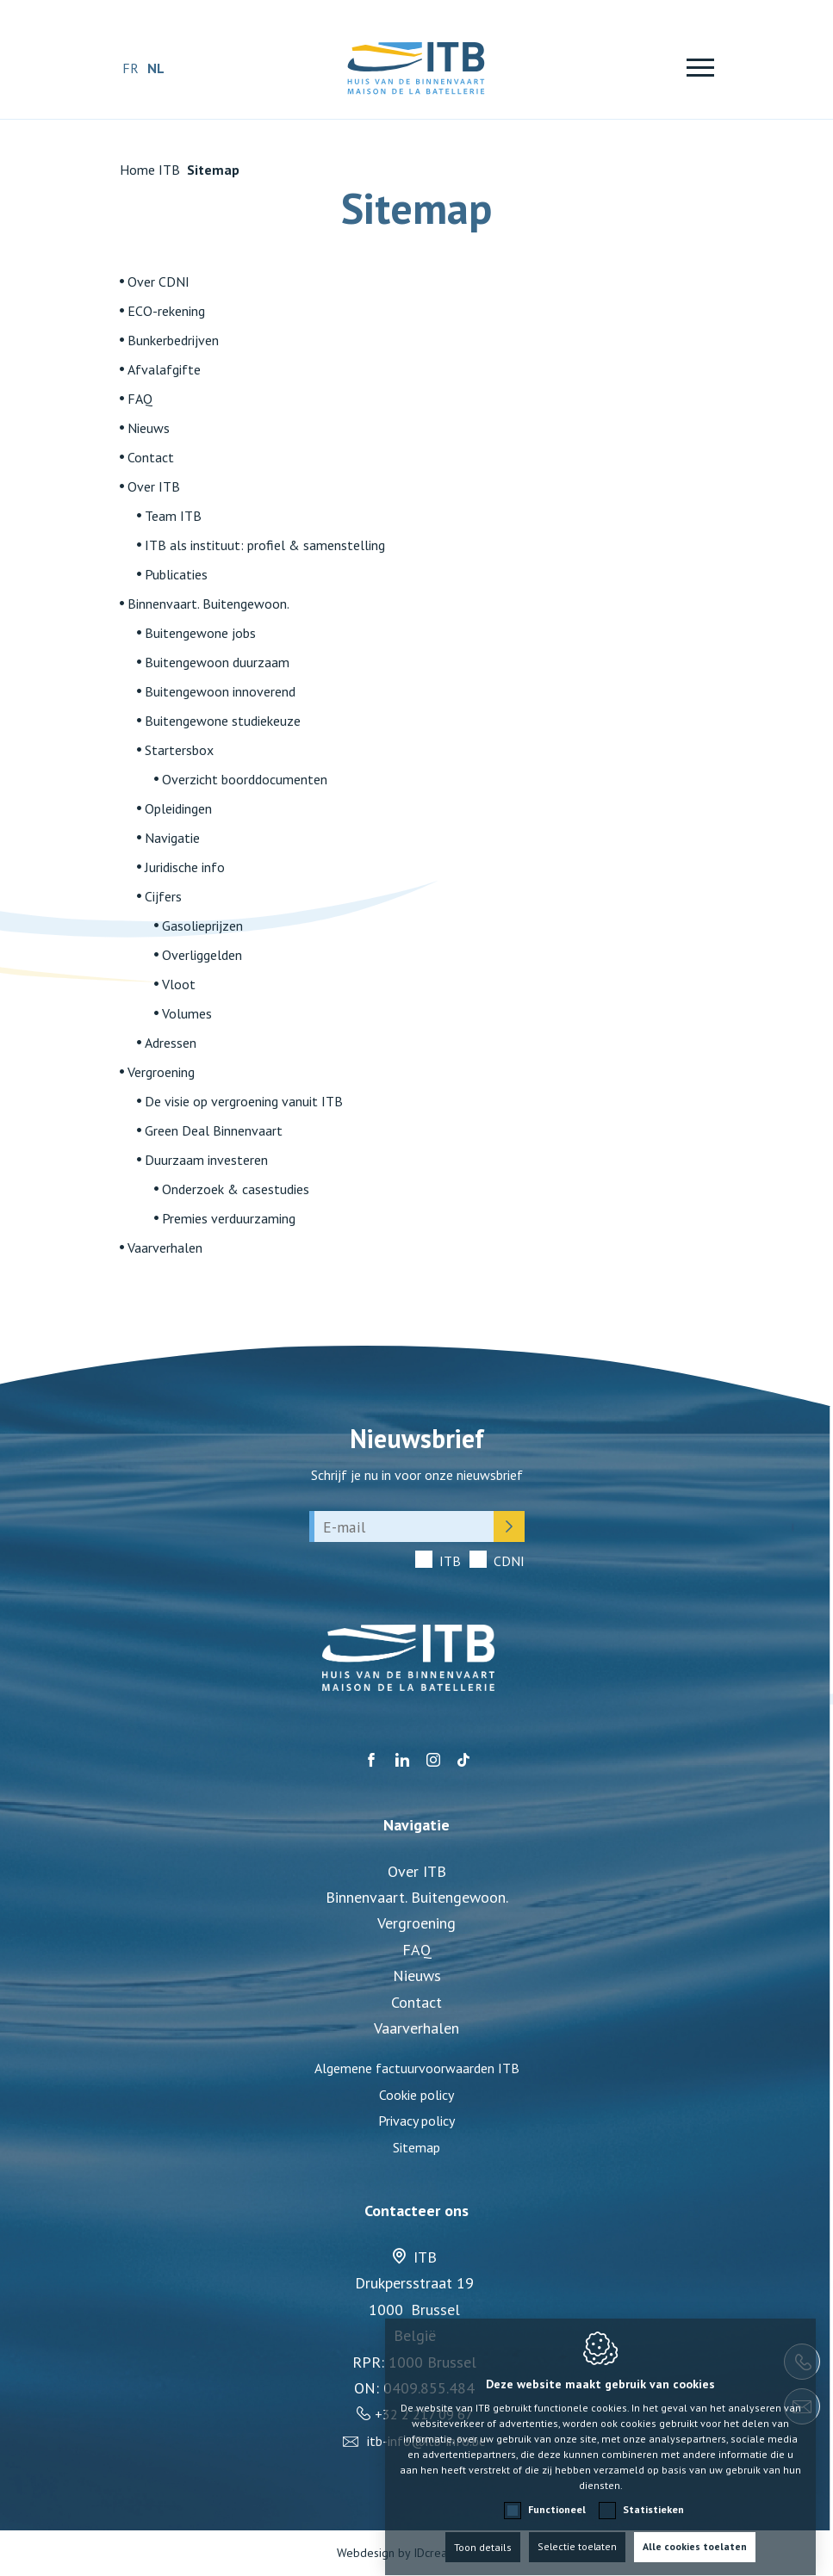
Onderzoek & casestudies (235, 1189)
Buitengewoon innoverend (220, 691)
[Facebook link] (371, 1761)
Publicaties (176, 574)
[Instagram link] (433, 1761)
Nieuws (148, 428)
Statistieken (653, 2492)
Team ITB (173, 515)
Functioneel (557, 2492)
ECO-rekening (166, 310)
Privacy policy (416, 2120)
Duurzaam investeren (206, 1159)
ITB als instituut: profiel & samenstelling (265, 545)
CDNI (509, 1561)
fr (130, 68)
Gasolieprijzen (202, 925)
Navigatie (172, 837)
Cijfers (163, 896)
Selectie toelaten (578, 2530)
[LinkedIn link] (402, 1761)
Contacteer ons (416, 2211)
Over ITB (153, 486)
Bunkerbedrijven (173, 340)
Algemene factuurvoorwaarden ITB (416, 2068)
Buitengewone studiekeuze (223, 720)
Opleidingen (178, 808)
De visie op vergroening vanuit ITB (244, 1101)
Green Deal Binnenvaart (214, 1130)
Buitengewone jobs (200, 632)
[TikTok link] (463, 1761)
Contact (150, 457)
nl (156, 68)
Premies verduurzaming (228, 1218)
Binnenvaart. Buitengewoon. (208, 603)
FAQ (139, 398)
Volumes (187, 1013)
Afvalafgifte (164, 369)
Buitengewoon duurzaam (217, 662)
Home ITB (150, 169)
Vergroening (161, 1072)
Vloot (179, 984)
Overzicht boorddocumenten (244, 779)
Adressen (170, 1042)
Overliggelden (202, 954)
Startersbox (179, 750)
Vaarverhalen (164, 1247)
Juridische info (185, 867)
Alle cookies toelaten (696, 2530)
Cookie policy (416, 2094)
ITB (450, 1561)
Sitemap (416, 2147)
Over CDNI (158, 281)
